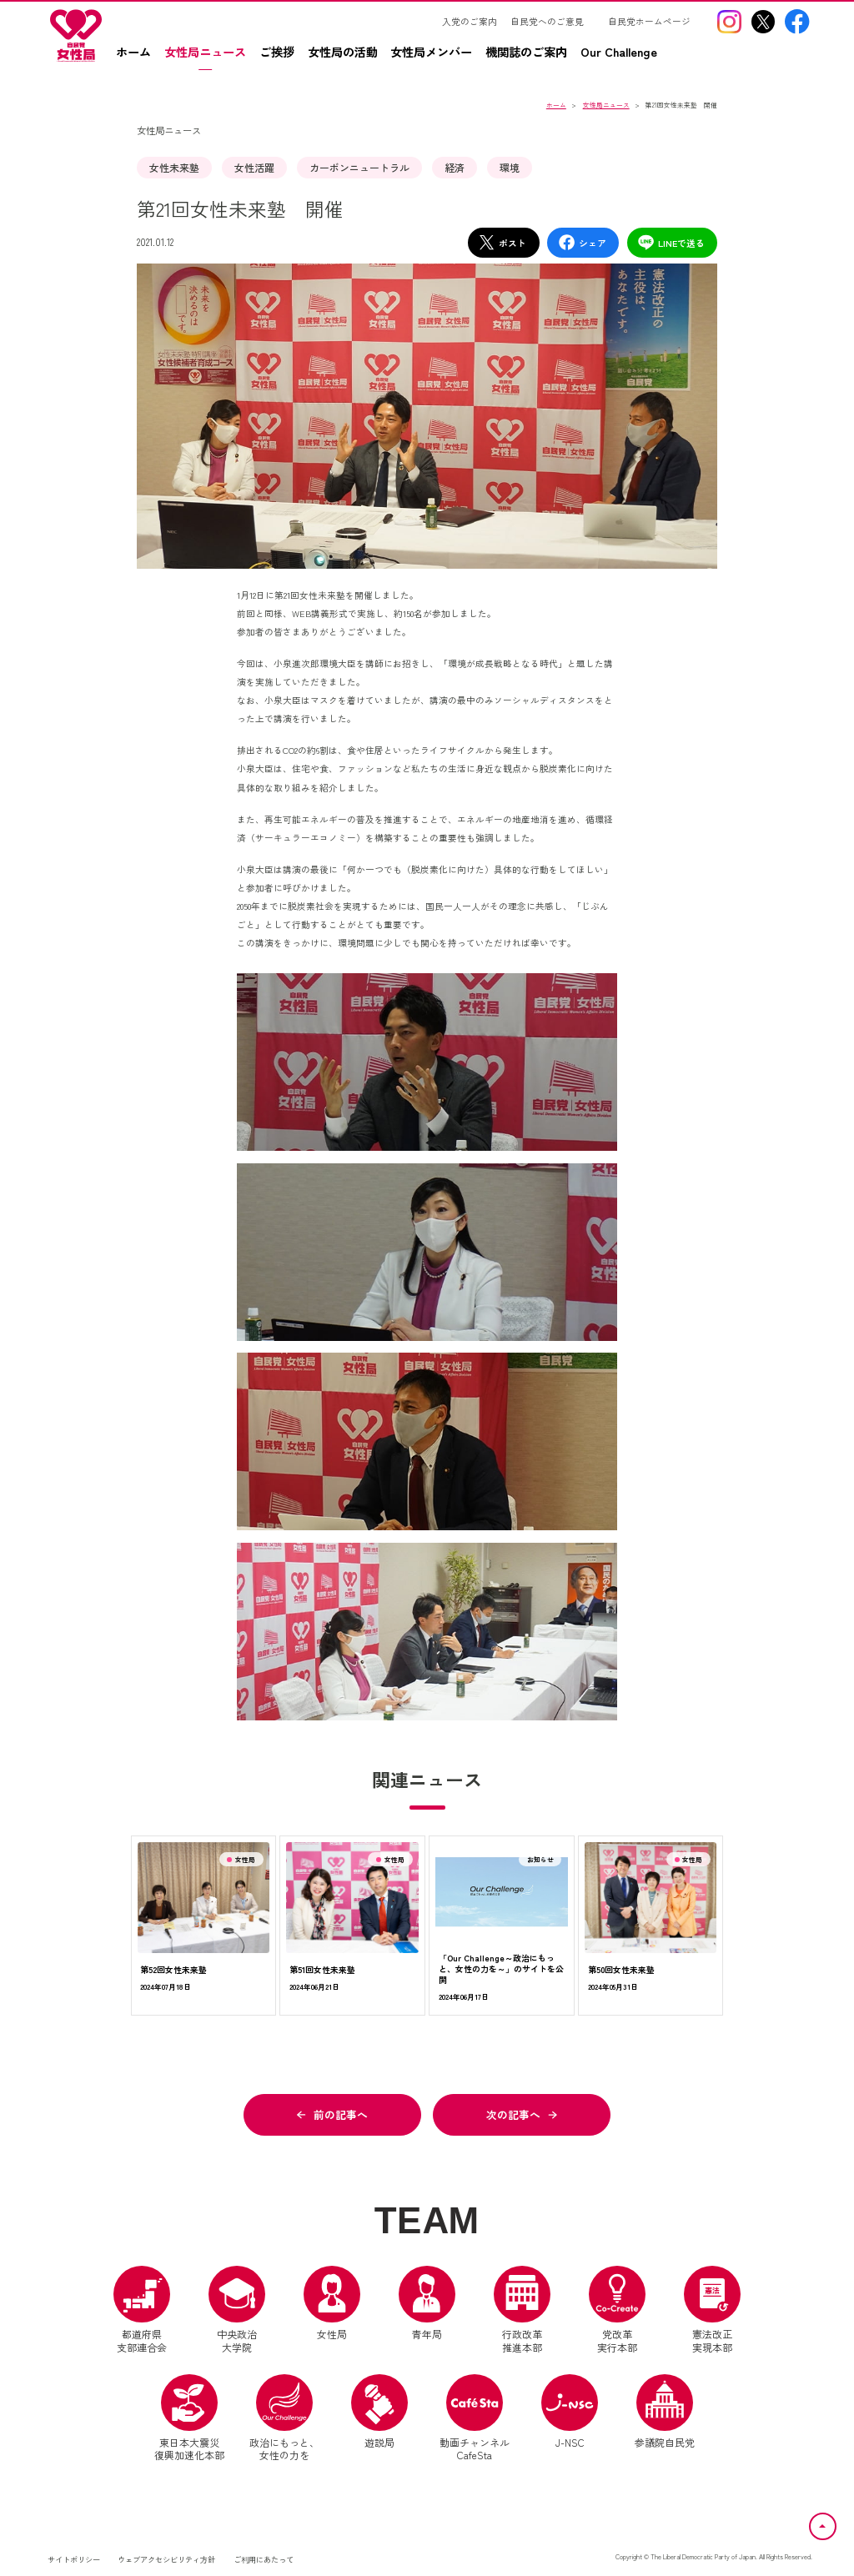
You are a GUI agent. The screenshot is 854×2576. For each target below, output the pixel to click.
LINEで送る (671, 242)
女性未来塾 (174, 167)
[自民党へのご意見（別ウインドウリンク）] (552, 22)
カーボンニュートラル (359, 167)
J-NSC (569, 2411)
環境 (510, 167)
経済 (455, 167)
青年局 (427, 2303)
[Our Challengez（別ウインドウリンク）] (625, 57)
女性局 (332, 2303)
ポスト (502, 242)
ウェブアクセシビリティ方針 (166, 2559)
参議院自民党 (665, 2411)
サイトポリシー (74, 2559)
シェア (582, 242)
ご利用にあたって (264, 2559)
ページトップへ (835, 2523)
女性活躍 (254, 167)
